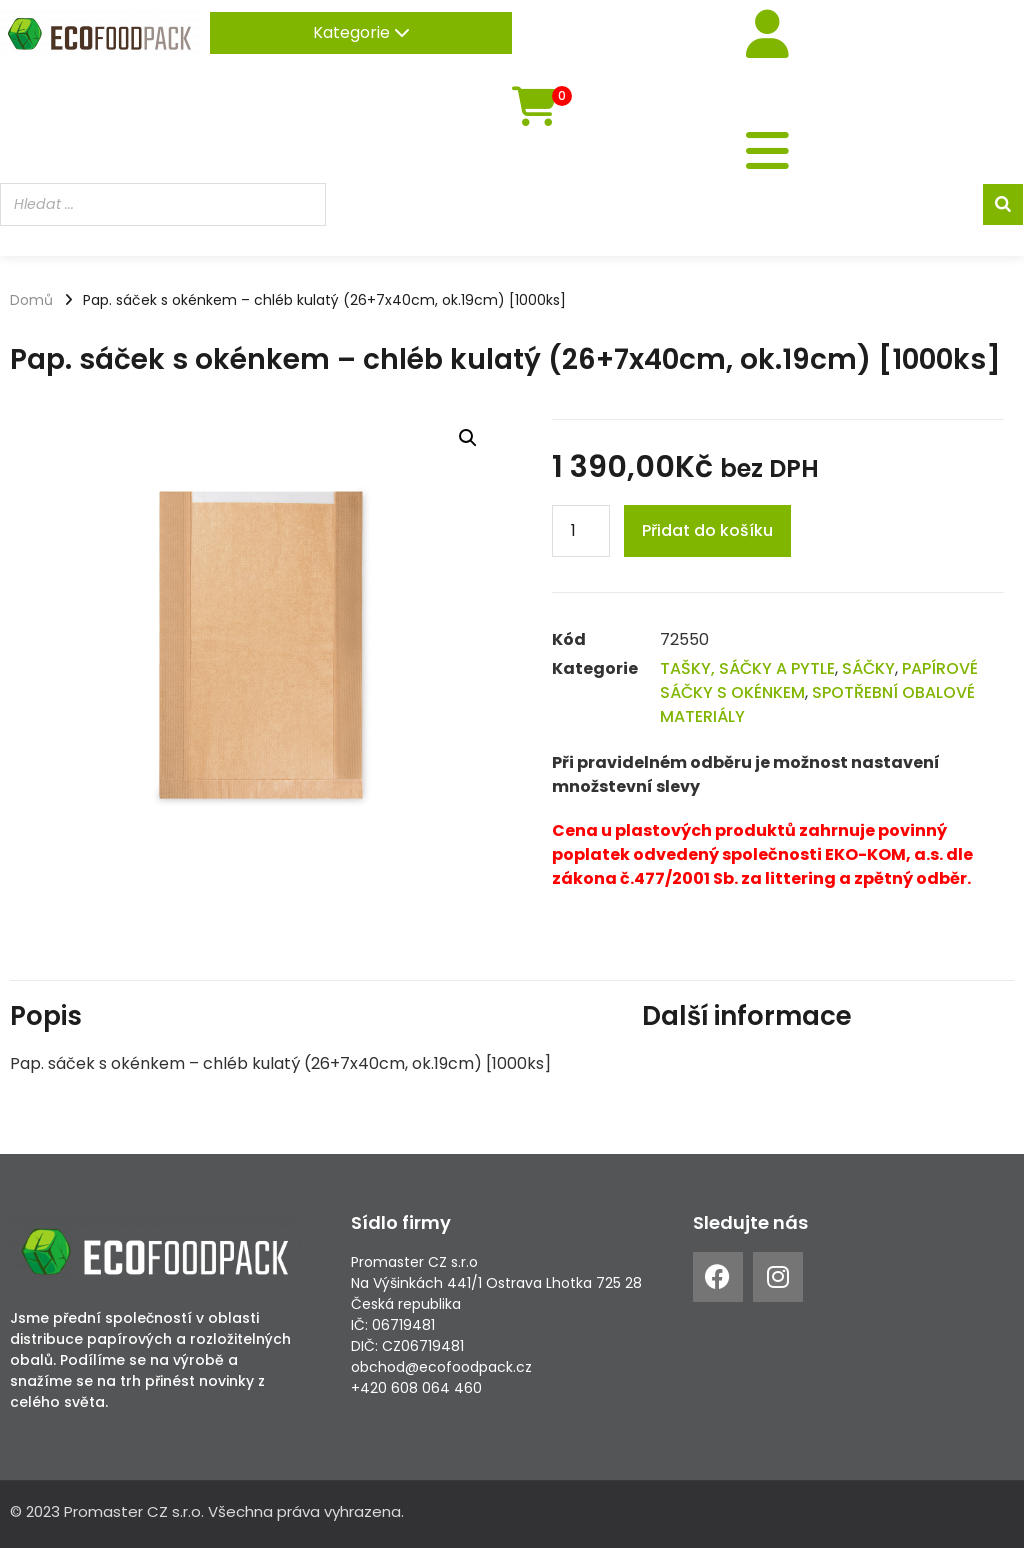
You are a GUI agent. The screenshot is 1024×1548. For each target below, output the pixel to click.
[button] (468, 438)
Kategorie (361, 32)
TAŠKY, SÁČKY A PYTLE (747, 668)
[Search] (1003, 206)
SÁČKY (868, 668)
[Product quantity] (581, 531)
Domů (31, 300)
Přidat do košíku (707, 530)
